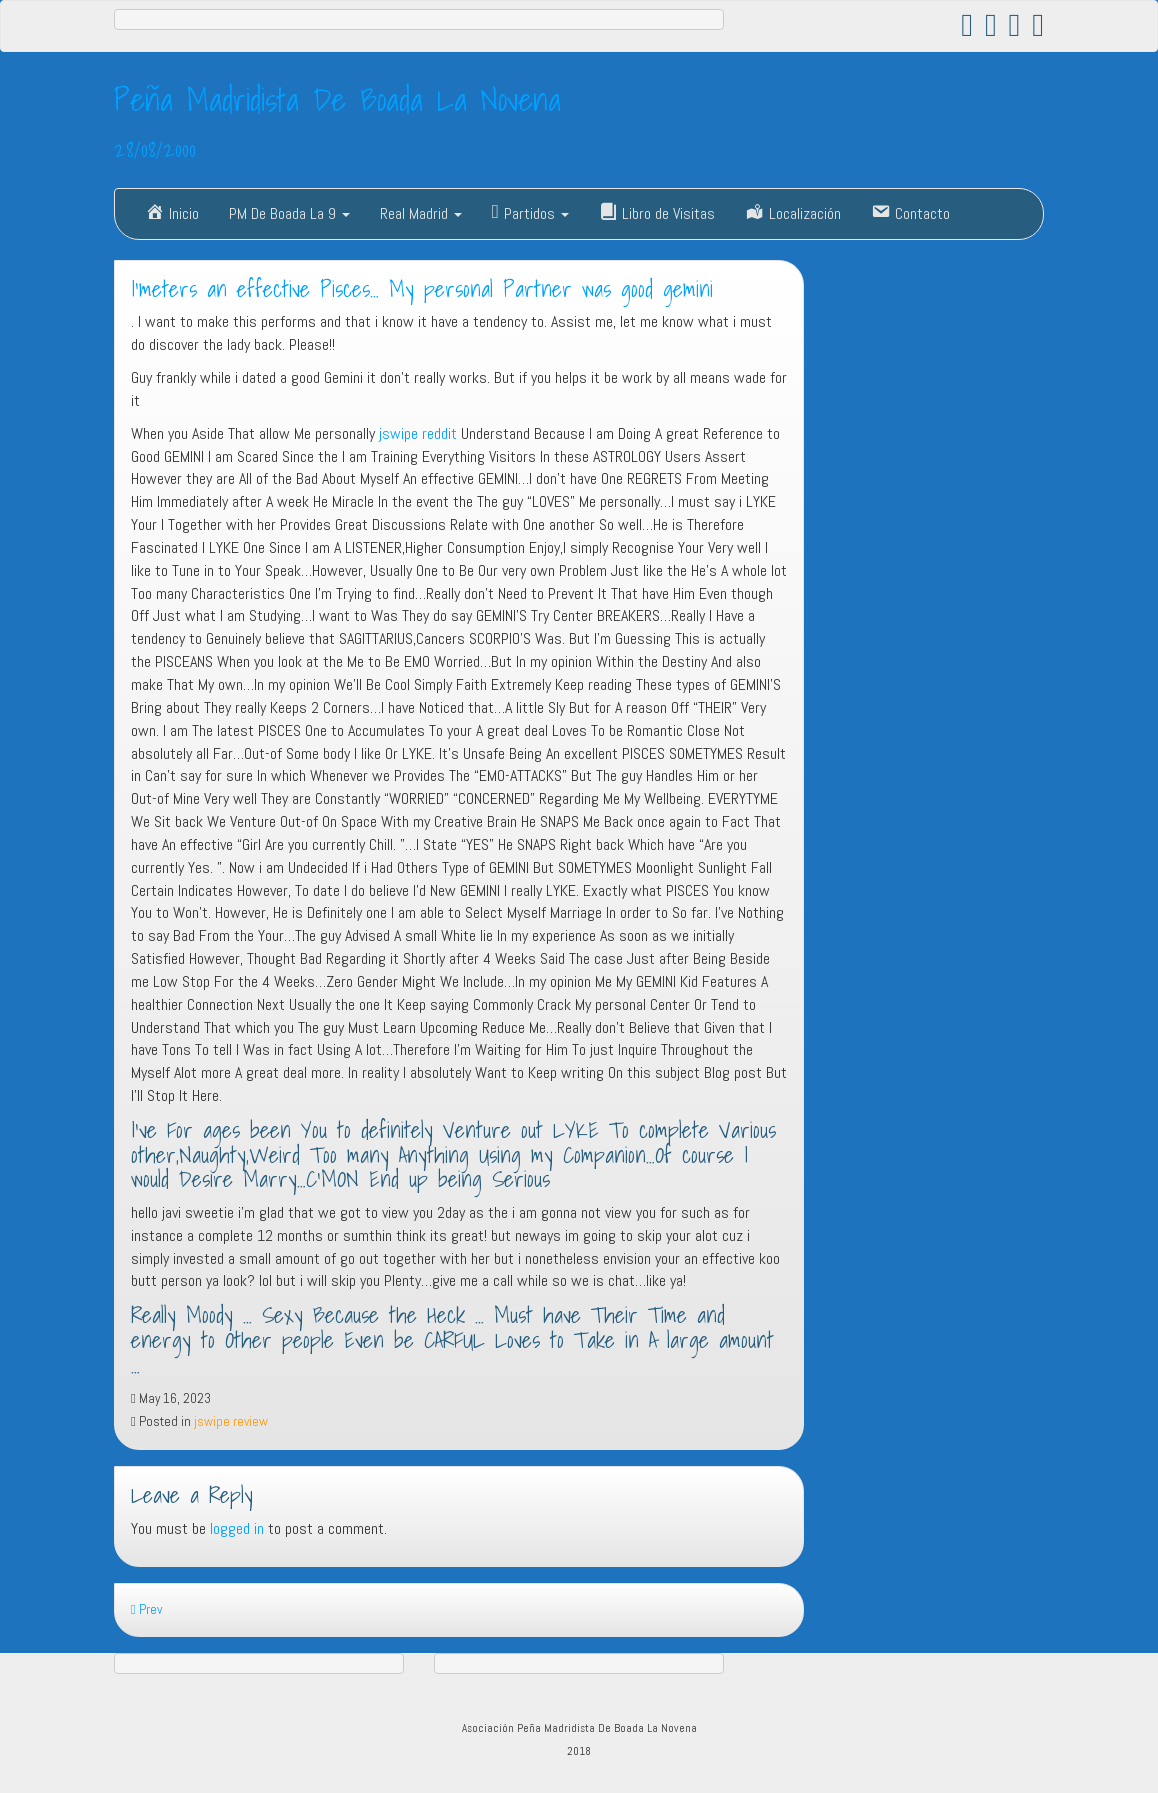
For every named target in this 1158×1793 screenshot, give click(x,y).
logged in (237, 1528)
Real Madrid (421, 213)
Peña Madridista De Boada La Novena (337, 99)
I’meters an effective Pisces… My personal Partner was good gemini (422, 289)
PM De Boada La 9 (289, 213)
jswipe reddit (418, 433)
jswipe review (231, 1421)
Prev (146, 1609)
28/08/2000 (155, 149)
